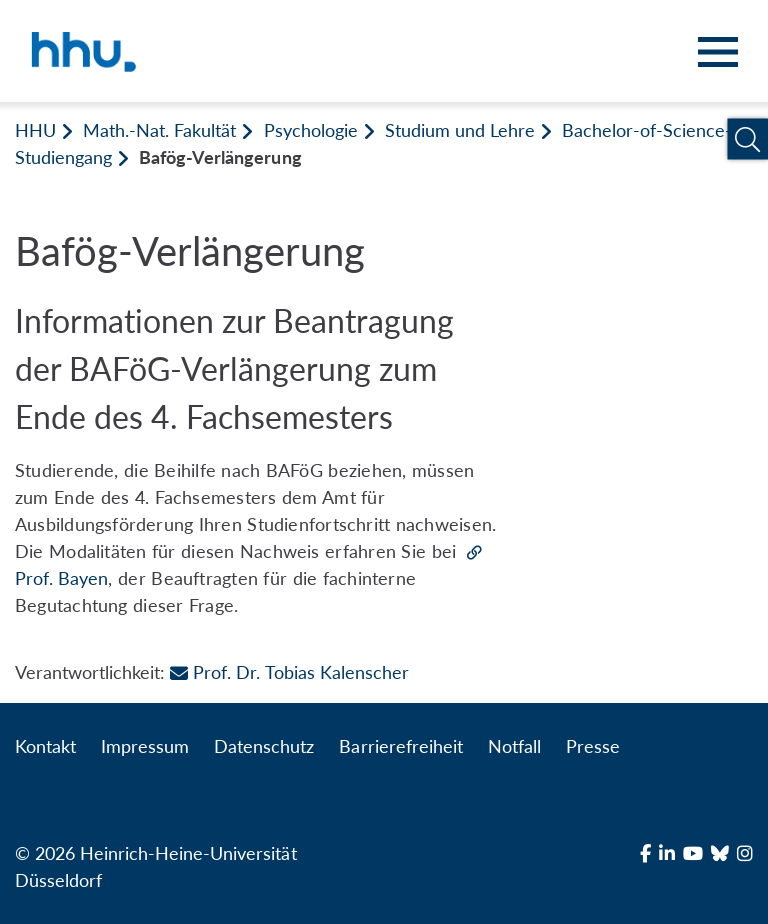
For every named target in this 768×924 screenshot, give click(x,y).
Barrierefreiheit (400, 746)
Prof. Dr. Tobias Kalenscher (289, 672)
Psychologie (311, 130)
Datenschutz (264, 746)
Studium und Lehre (460, 130)
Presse (593, 746)
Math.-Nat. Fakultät (159, 130)
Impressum (145, 746)
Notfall (514, 746)
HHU (35, 130)
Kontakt (45, 746)
